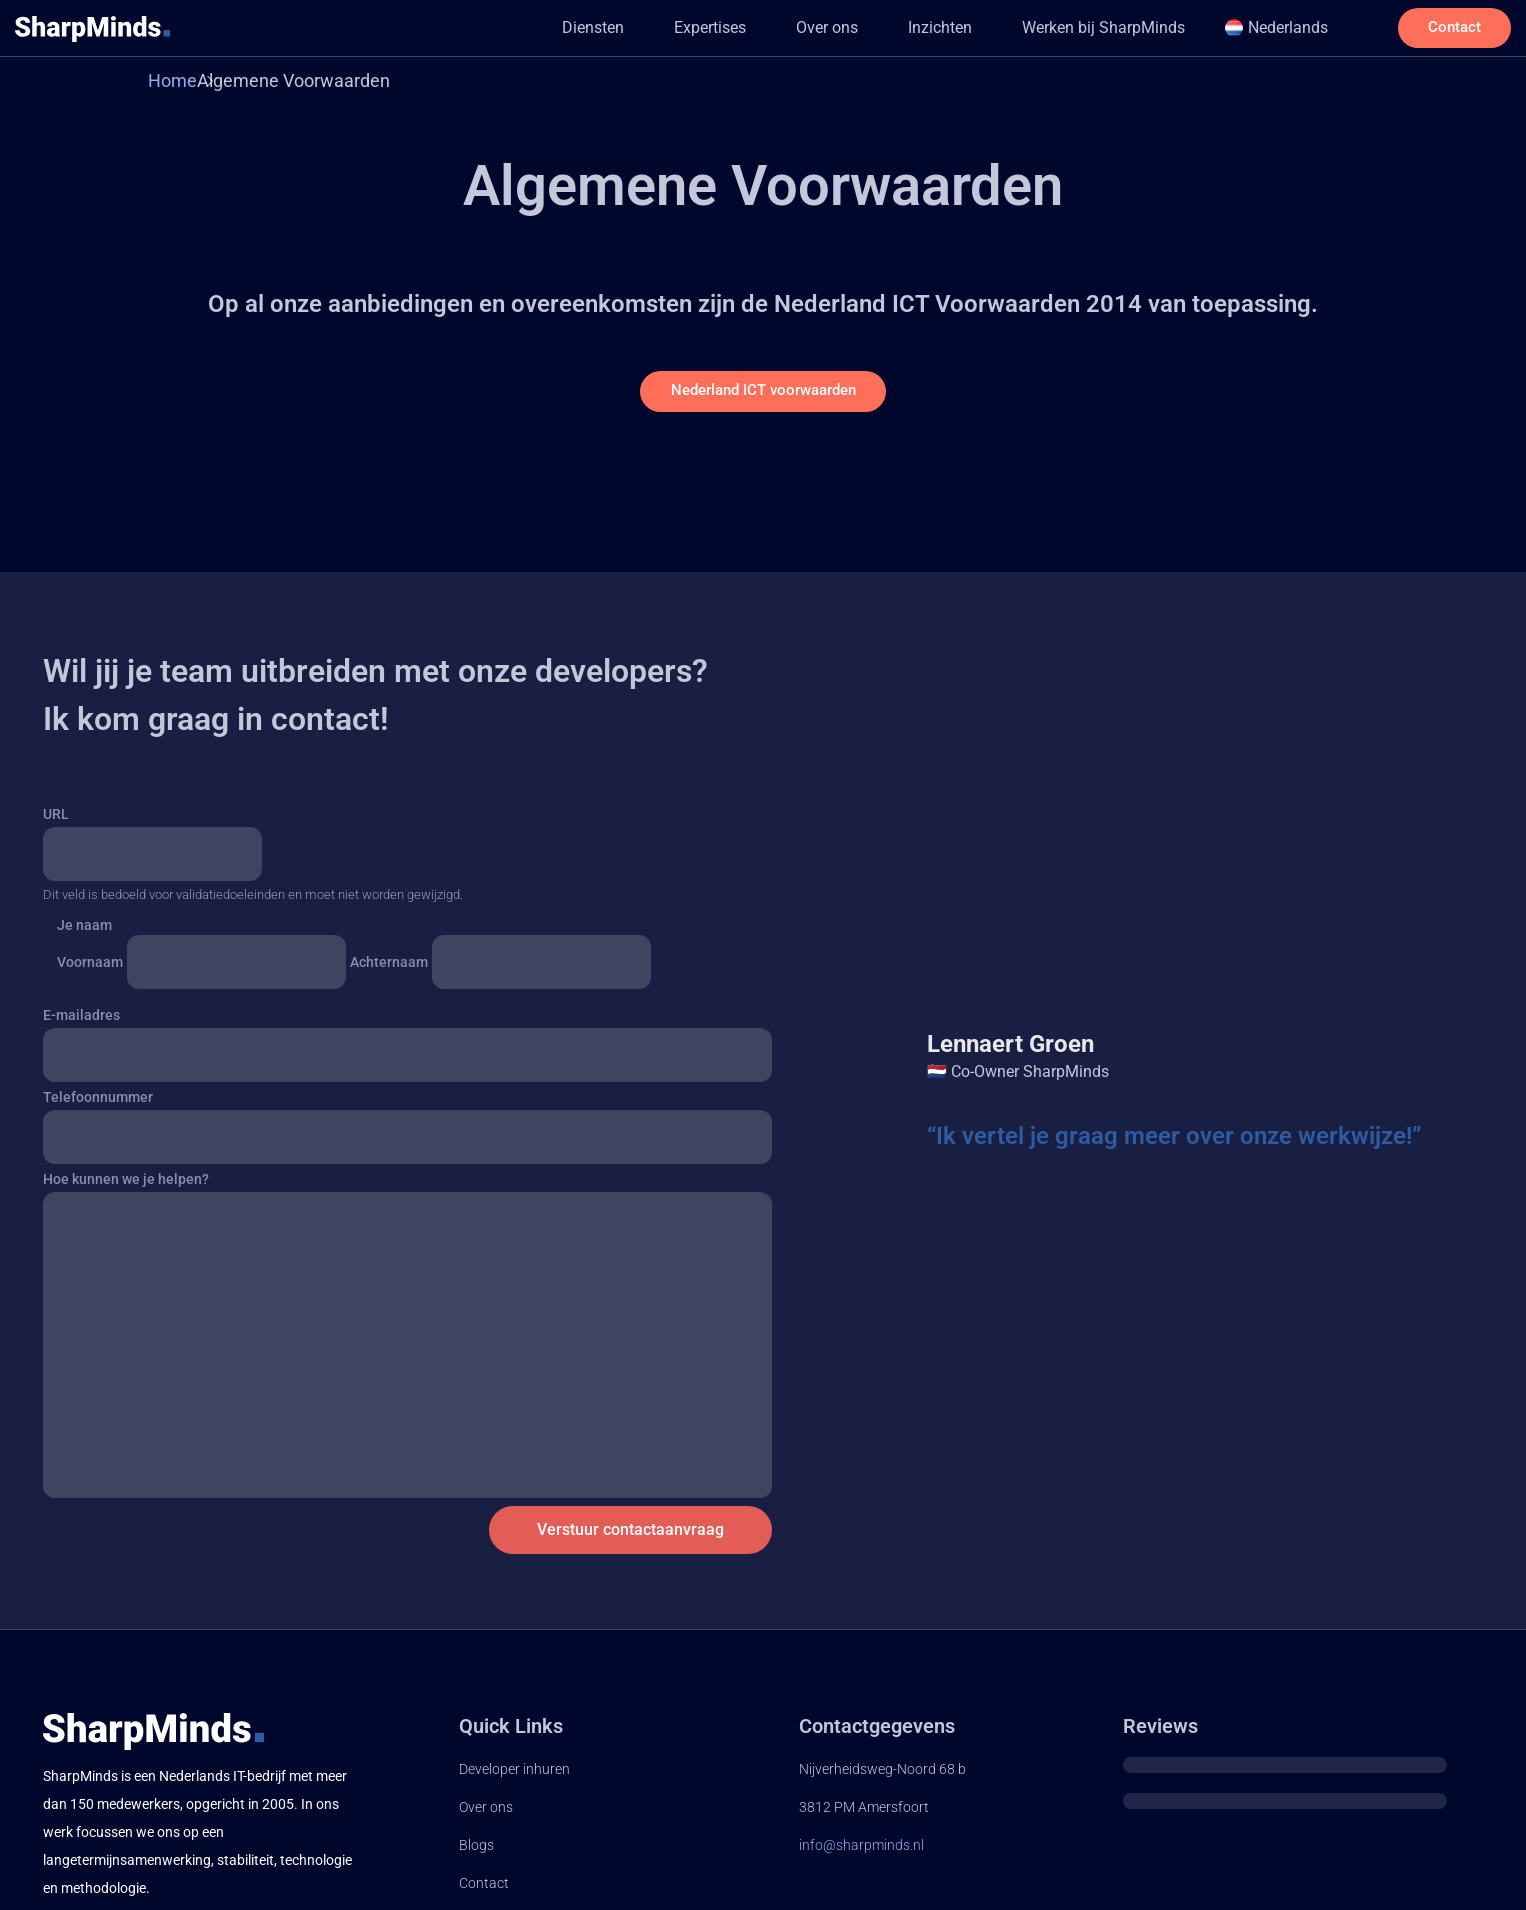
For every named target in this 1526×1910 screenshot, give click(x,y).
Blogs (476, 1852)
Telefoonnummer (98, 1105)
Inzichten (902, 27)
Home (172, 80)
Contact (484, 1890)
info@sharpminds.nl (861, 1852)
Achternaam (389, 969)
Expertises (672, 27)
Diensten (555, 27)
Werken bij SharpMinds (1065, 27)
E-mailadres (81, 1023)
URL (56, 821)
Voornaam (90, 969)
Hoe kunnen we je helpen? (126, 1187)
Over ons (789, 27)
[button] (560, 28)
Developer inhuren (514, 1777)
